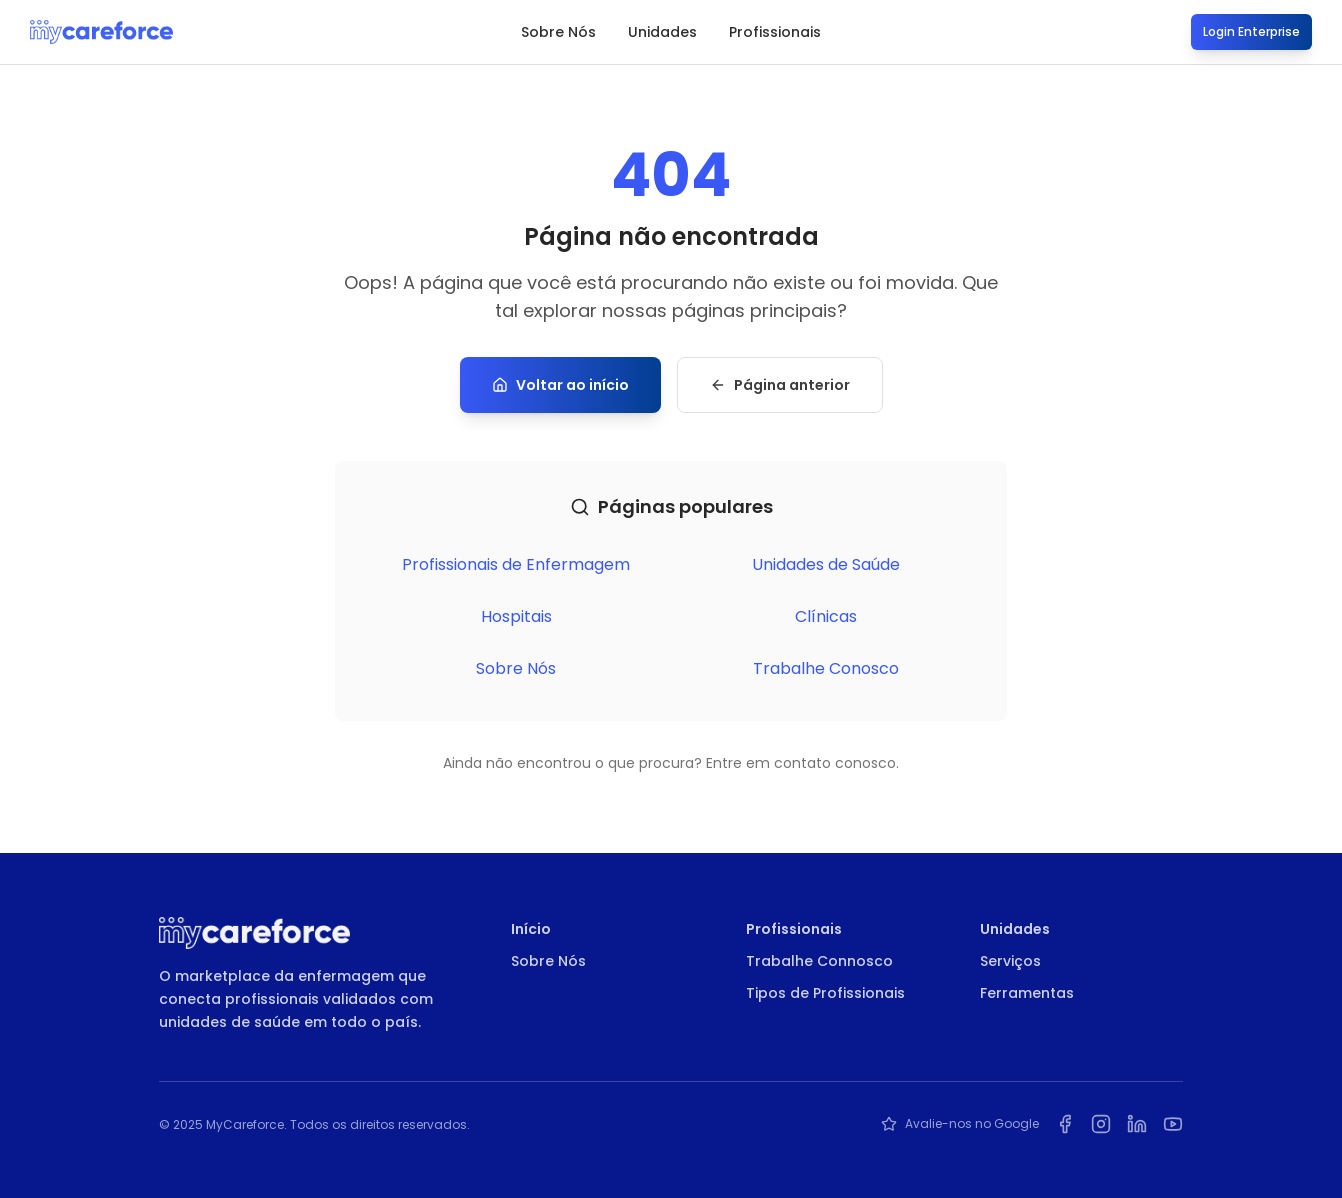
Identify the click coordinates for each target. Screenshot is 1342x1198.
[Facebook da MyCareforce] (1065, 1124)
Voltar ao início (560, 385)
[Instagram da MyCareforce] (1101, 1124)
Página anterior (780, 385)
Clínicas (826, 616)
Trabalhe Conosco (826, 668)
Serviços (1010, 961)
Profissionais (775, 32)
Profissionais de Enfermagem (516, 564)
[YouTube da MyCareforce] (1173, 1124)
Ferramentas (1027, 993)
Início (531, 929)
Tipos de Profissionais (825, 993)
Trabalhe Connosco (819, 961)
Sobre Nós (558, 32)
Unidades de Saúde (826, 564)
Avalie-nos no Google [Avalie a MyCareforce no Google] (960, 1124)
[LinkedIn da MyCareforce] (1137, 1124)
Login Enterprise (1251, 31)
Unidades (662, 32)
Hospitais (516, 616)
